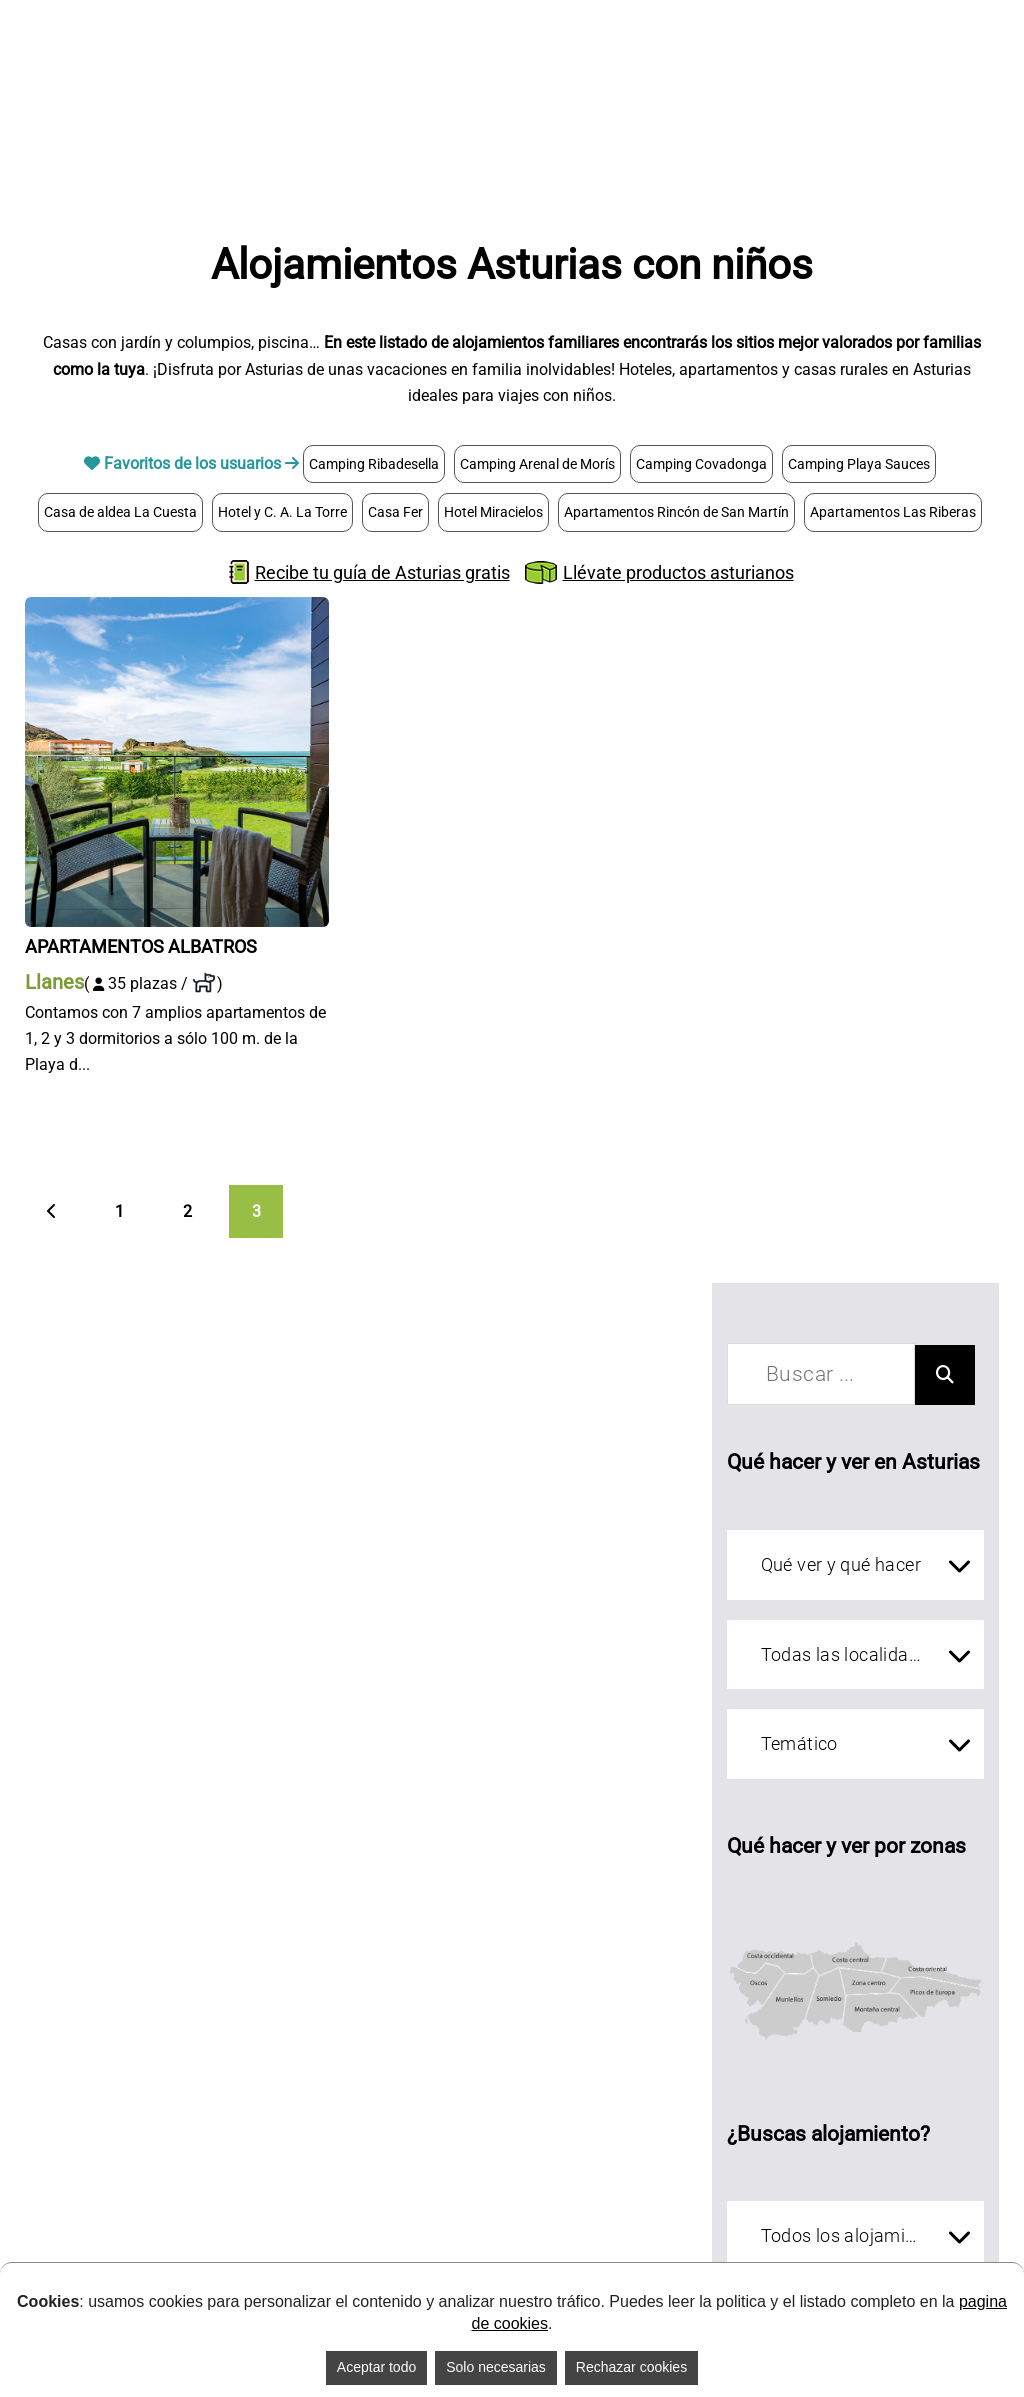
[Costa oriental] (937, 1936)
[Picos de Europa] (946, 2025)
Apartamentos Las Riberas (893, 512)
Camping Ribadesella (374, 464)
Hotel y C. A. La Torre (282, 512)
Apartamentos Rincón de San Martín (676, 512)
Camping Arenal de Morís (537, 464)
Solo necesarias (496, 2367)
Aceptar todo (376, 2367)
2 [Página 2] (187, 1211)
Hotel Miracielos (493, 512)
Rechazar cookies (631, 2367)
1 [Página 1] (119, 1211)
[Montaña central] (879, 2035)
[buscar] (820, 1374)
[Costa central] (849, 1925)
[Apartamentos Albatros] (177, 609)
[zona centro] (871, 1970)
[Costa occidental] (772, 1925)
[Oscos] (753, 1979)
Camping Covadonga (701, 464)
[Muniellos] (792, 2007)
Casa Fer (395, 512)
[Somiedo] (828, 2010)
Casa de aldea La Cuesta (120, 512)
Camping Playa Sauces (859, 464)
